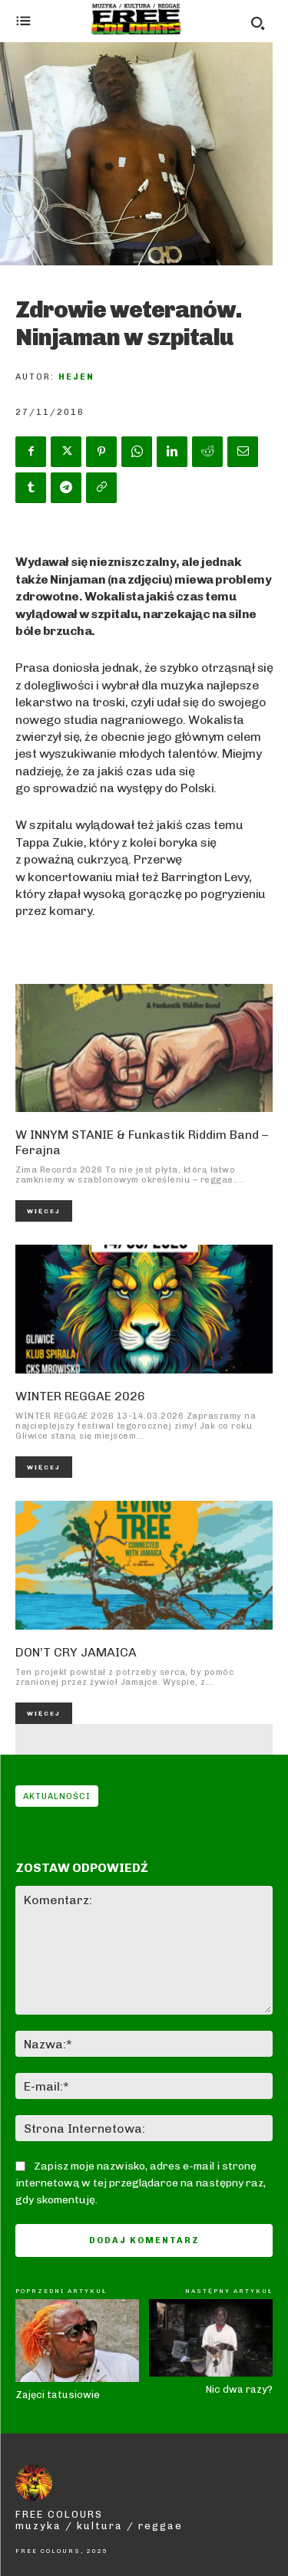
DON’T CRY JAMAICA (76, 1652)
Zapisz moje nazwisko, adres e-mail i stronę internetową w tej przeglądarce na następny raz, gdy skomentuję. (140, 2183)
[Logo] (137, 19)
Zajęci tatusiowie (57, 2394)
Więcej (44, 1211)
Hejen (76, 377)
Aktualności (56, 1796)
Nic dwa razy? (239, 2389)
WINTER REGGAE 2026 (80, 1396)
